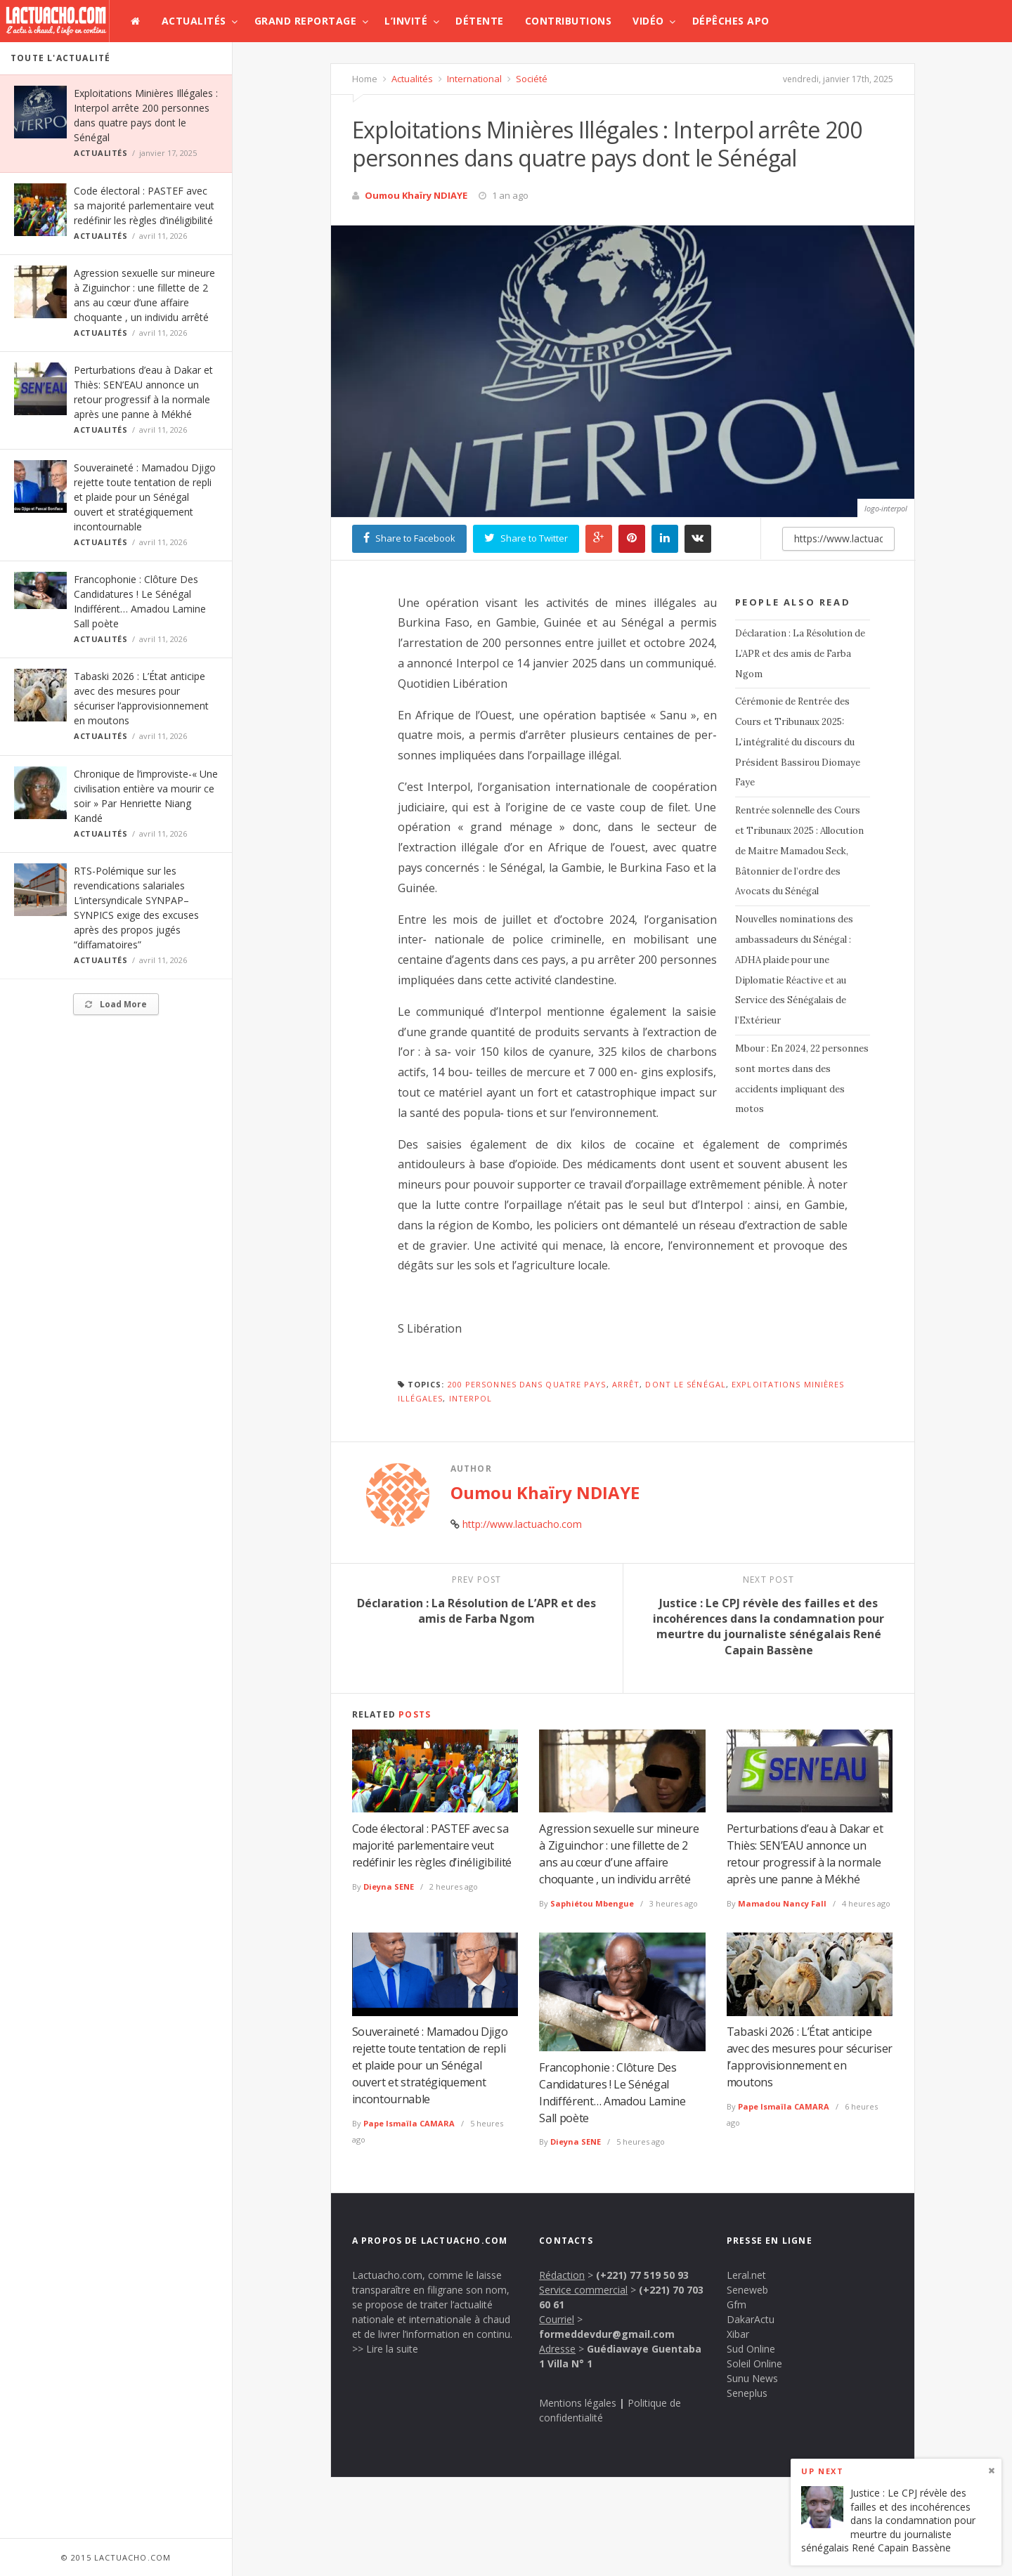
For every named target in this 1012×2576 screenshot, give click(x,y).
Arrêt (626, 1384)
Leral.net (746, 2275)
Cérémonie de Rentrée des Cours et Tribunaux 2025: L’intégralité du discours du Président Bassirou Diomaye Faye (797, 741)
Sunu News (752, 2378)
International (473, 78)
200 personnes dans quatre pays (527, 1384)
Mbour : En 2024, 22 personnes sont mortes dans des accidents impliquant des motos (802, 1078)
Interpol (471, 1398)
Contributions (568, 20)
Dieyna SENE (388, 1886)
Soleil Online (754, 2363)
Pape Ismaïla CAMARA (409, 2123)
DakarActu (750, 2319)
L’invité (405, 20)
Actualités (194, 20)
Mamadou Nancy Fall (782, 1903)
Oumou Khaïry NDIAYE (416, 195)
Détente (479, 20)
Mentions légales (577, 2403)
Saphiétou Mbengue (592, 1903)
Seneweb (747, 2289)
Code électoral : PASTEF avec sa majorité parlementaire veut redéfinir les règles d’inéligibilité (144, 205)
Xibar (738, 2334)
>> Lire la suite (385, 2348)
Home (364, 78)
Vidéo (648, 20)
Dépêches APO (731, 20)
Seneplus (747, 2393)
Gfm (736, 2304)
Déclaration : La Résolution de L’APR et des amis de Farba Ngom (800, 653)
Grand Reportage (305, 20)
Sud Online (751, 2348)
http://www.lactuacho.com (522, 1524)
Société (530, 78)
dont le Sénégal (685, 1384)
